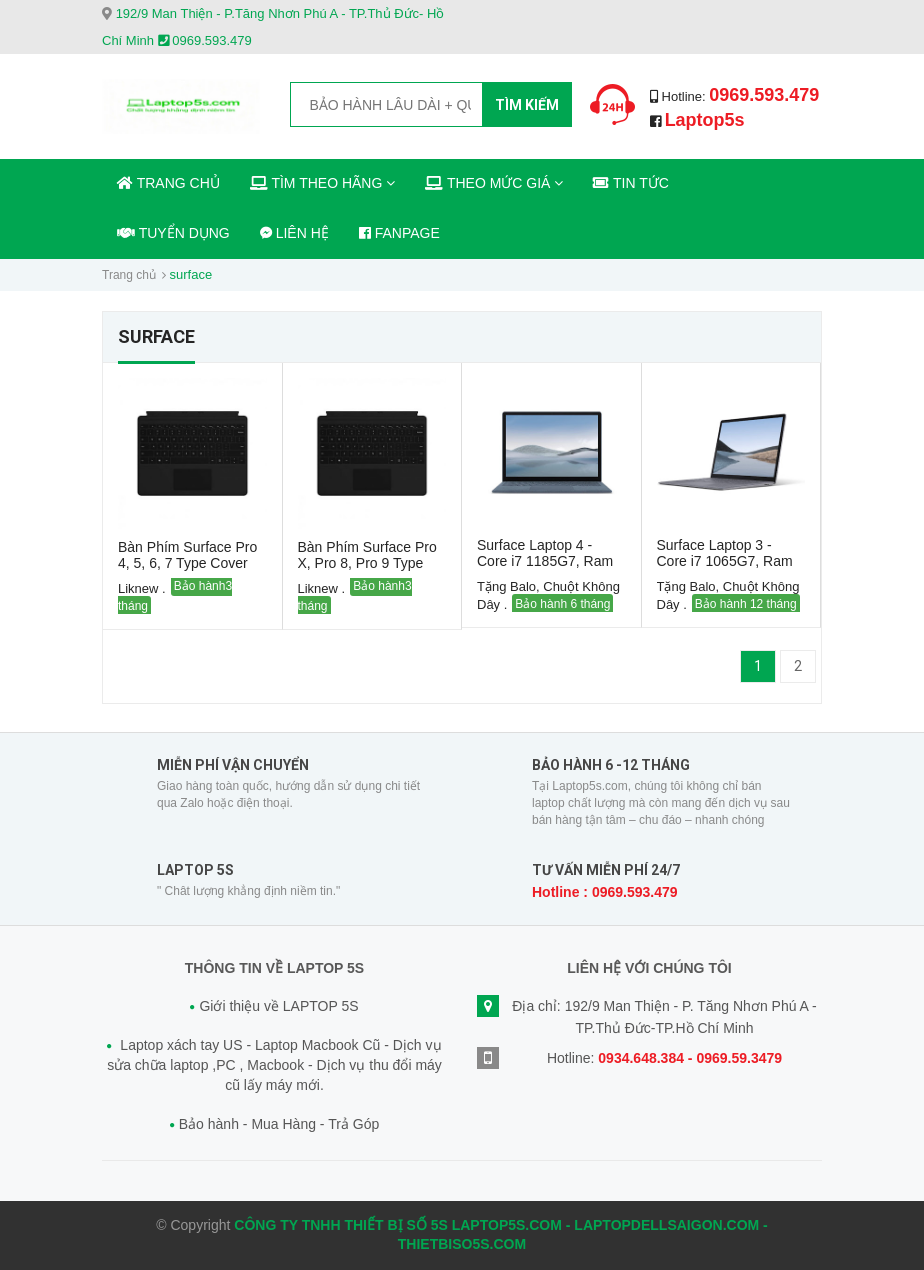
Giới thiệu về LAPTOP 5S (278, 1006)
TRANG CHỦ (168, 183)
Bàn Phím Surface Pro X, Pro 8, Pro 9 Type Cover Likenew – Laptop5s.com (367, 571)
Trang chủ (129, 275)
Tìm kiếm (527, 105)
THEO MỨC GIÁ (494, 183)
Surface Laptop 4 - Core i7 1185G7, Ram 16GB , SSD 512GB (545, 561)
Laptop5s (705, 120)
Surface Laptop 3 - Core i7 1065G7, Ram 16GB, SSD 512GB (725, 561)
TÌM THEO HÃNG (323, 183)
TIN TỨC (631, 183)
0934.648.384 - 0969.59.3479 (690, 1058)
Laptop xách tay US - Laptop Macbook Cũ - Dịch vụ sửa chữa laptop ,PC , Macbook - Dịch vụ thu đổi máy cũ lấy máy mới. (274, 1064)
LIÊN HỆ (294, 233)
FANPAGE (399, 233)
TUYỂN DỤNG (173, 233)
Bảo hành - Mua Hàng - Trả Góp (279, 1124)
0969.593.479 (764, 95)
